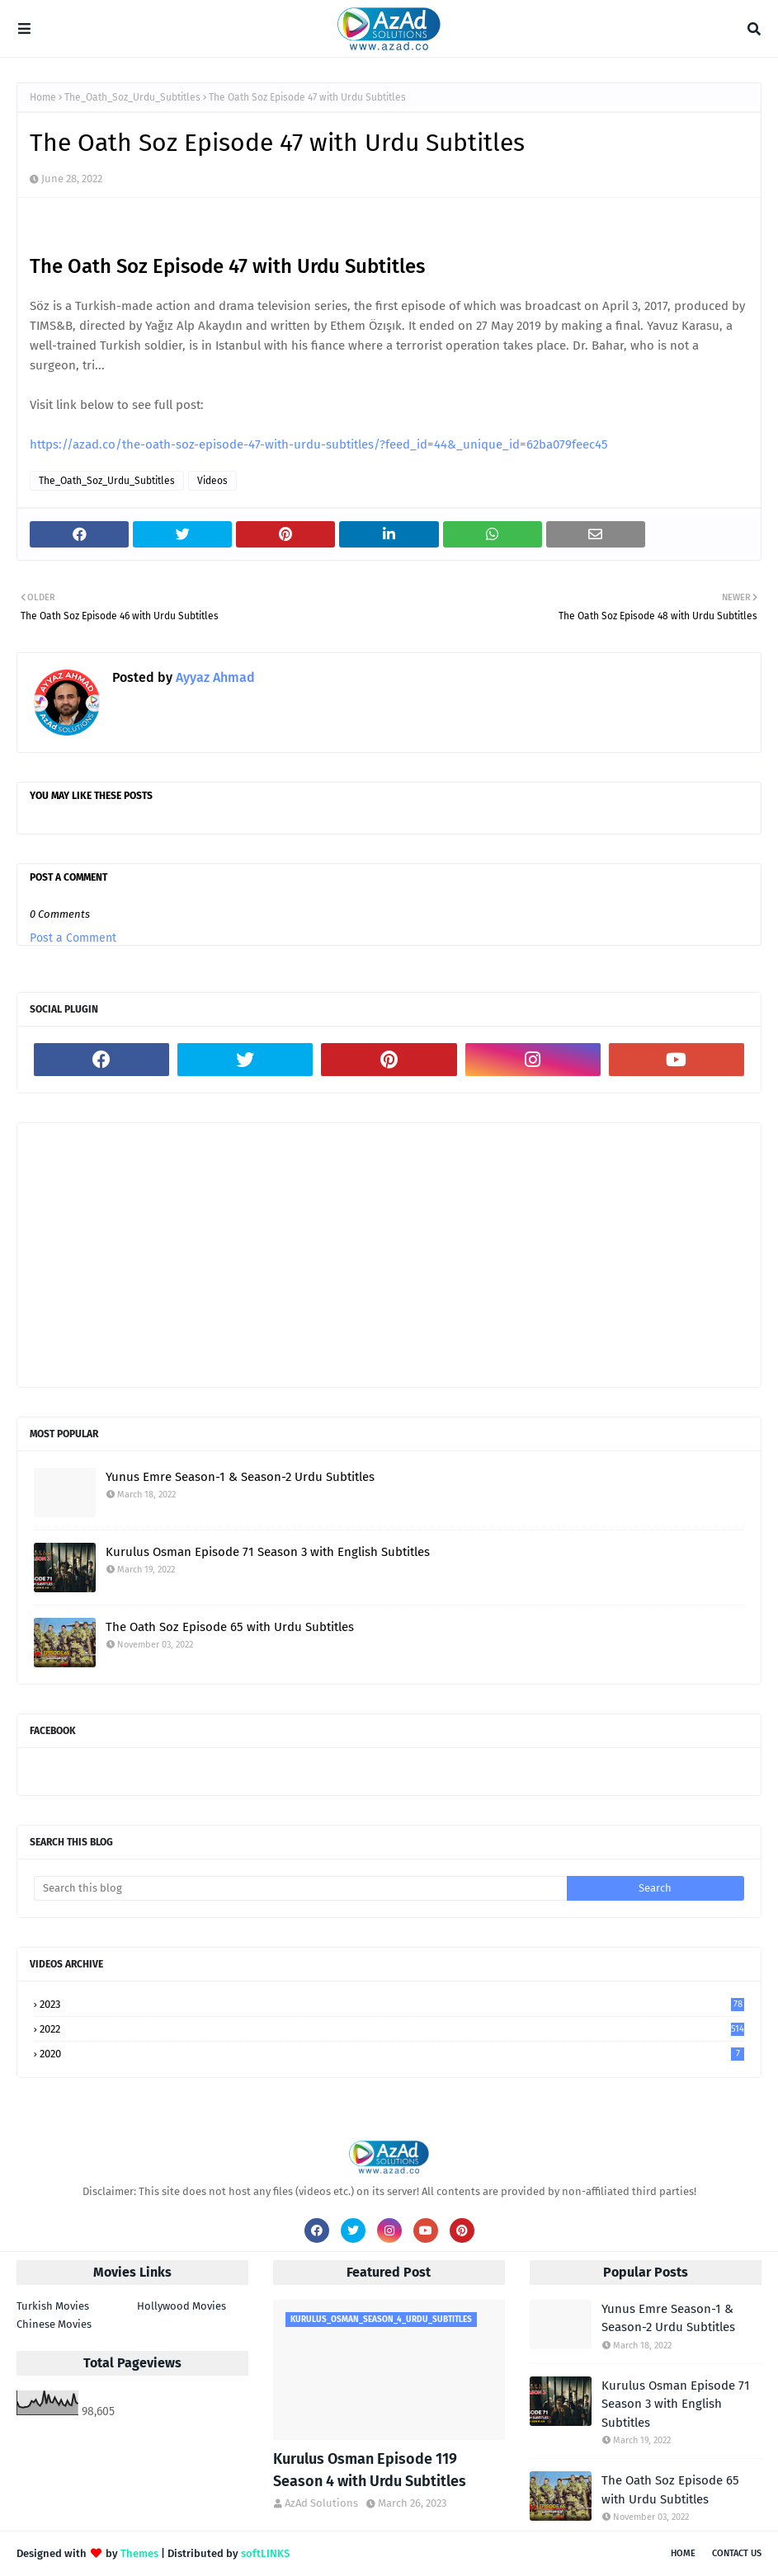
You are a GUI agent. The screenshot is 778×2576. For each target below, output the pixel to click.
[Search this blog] (300, 1888)
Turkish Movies (53, 2306)
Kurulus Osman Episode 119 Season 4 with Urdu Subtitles (369, 2470)
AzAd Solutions (321, 2503)
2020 (392, 2053)
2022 (392, 2029)
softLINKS (265, 2553)
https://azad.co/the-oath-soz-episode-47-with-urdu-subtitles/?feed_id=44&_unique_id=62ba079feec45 (319, 444)
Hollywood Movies (181, 2306)
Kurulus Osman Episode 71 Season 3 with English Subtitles (268, 1551)
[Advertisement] (389, 1255)
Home (43, 97)
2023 (392, 2004)
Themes (139, 2553)
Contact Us (736, 2553)
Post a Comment (73, 938)
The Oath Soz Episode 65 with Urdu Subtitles (230, 1626)
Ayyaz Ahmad (213, 677)
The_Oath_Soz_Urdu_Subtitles (132, 97)
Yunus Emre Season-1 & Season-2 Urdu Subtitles (240, 1476)
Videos (212, 481)
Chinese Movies (54, 2324)
